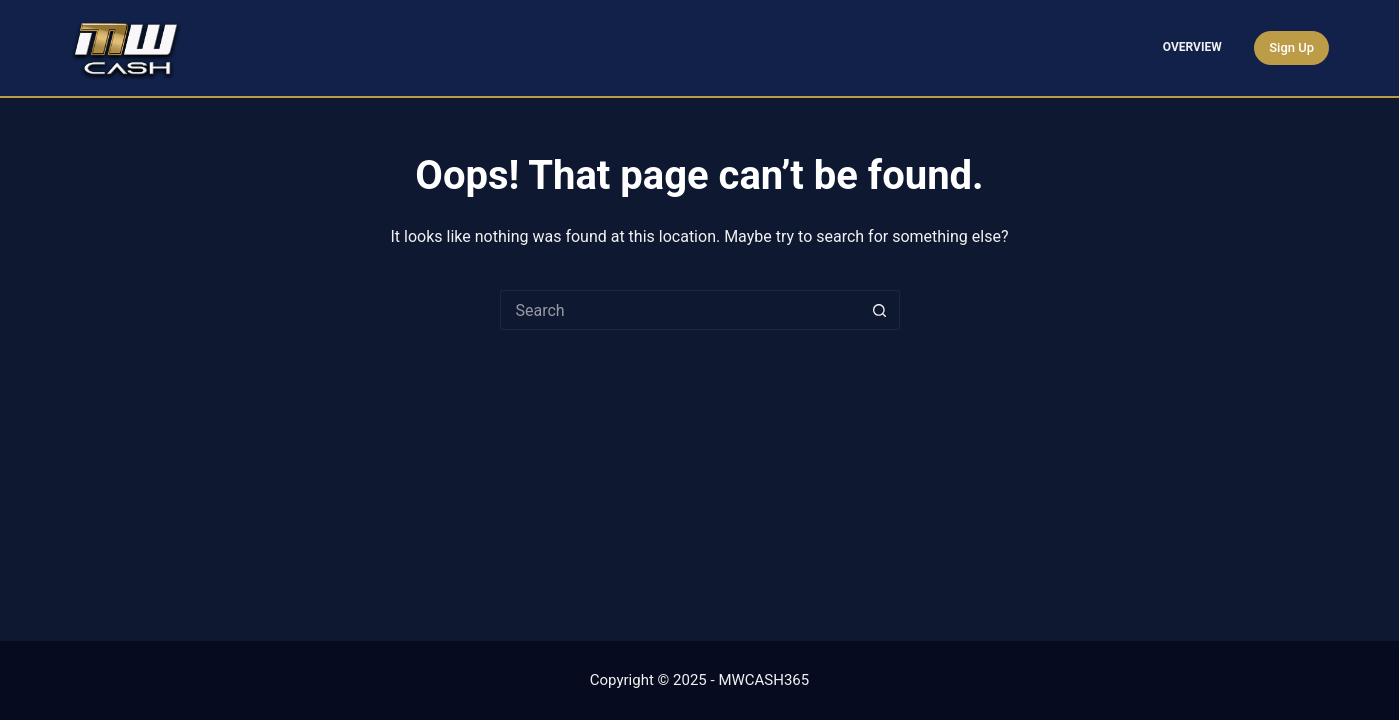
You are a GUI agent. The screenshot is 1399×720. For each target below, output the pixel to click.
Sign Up (1291, 47)
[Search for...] (680, 310)
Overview (1192, 47)
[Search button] (880, 310)
